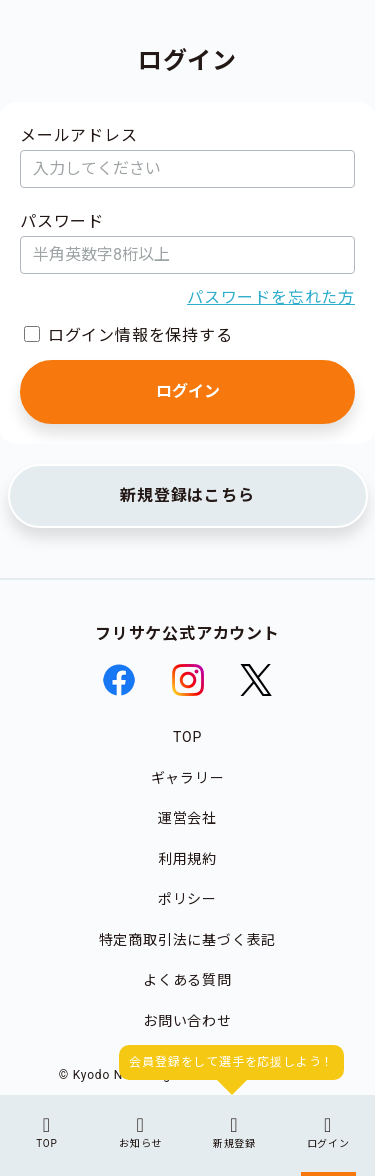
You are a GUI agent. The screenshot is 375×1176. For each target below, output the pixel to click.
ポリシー (187, 899)
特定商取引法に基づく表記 (188, 940)
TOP (187, 737)
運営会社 (187, 818)
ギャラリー (188, 778)
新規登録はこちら (187, 495)
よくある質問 (187, 980)
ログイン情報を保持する (140, 335)
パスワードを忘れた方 (271, 297)
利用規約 (187, 859)
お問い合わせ (187, 1021)
